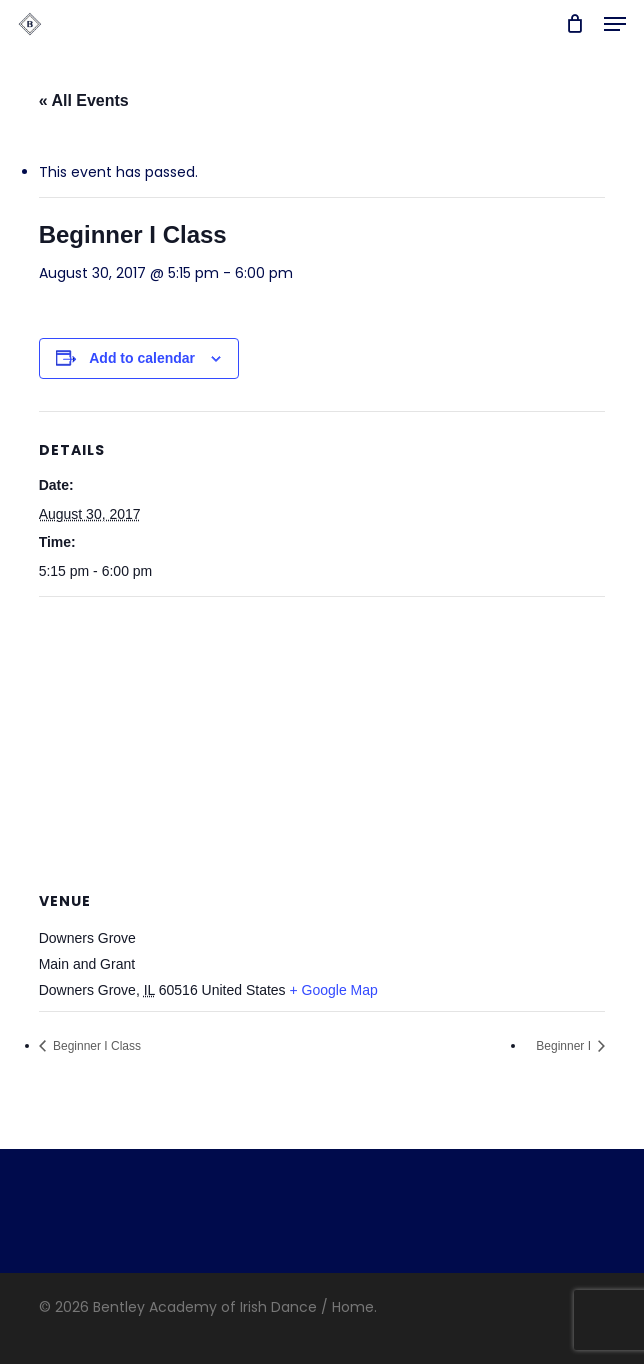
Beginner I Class (95, 1046)
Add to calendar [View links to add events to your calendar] (142, 358)
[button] (615, 24)
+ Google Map (334, 990)
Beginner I (565, 1046)
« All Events (84, 100)
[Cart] (574, 24)
